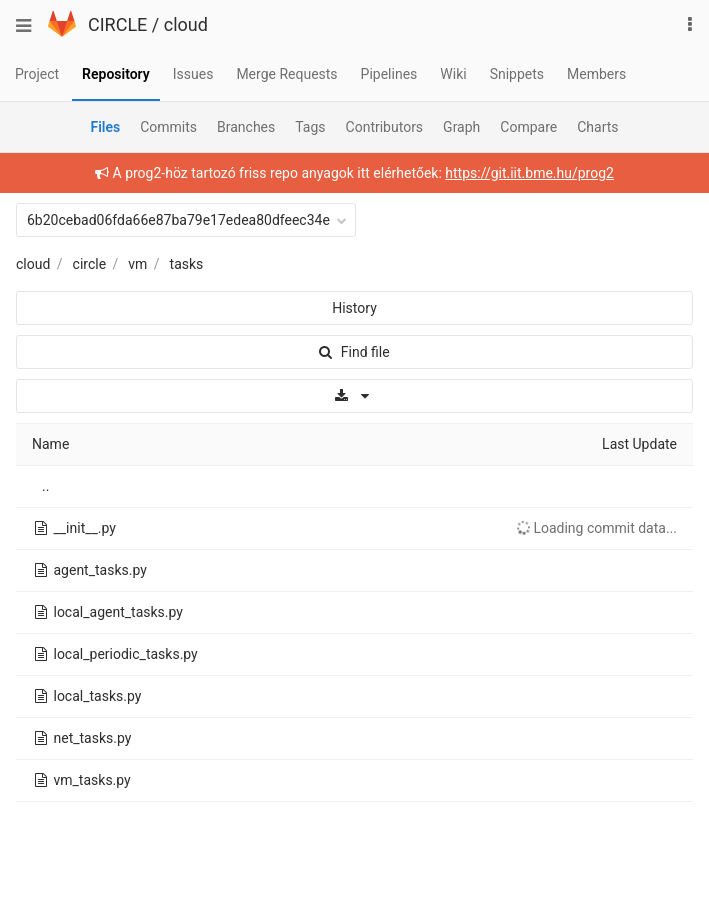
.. (45, 486)
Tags (310, 127)
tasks (187, 264)
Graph (461, 127)
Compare (528, 127)
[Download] (354, 396)
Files (105, 127)
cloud (186, 24)
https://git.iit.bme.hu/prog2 (529, 173)
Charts (597, 127)
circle (90, 264)
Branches (246, 127)
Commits (168, 127)
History (354, 308)
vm (137, 264)
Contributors (385, 127)
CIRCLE (117, 24)
